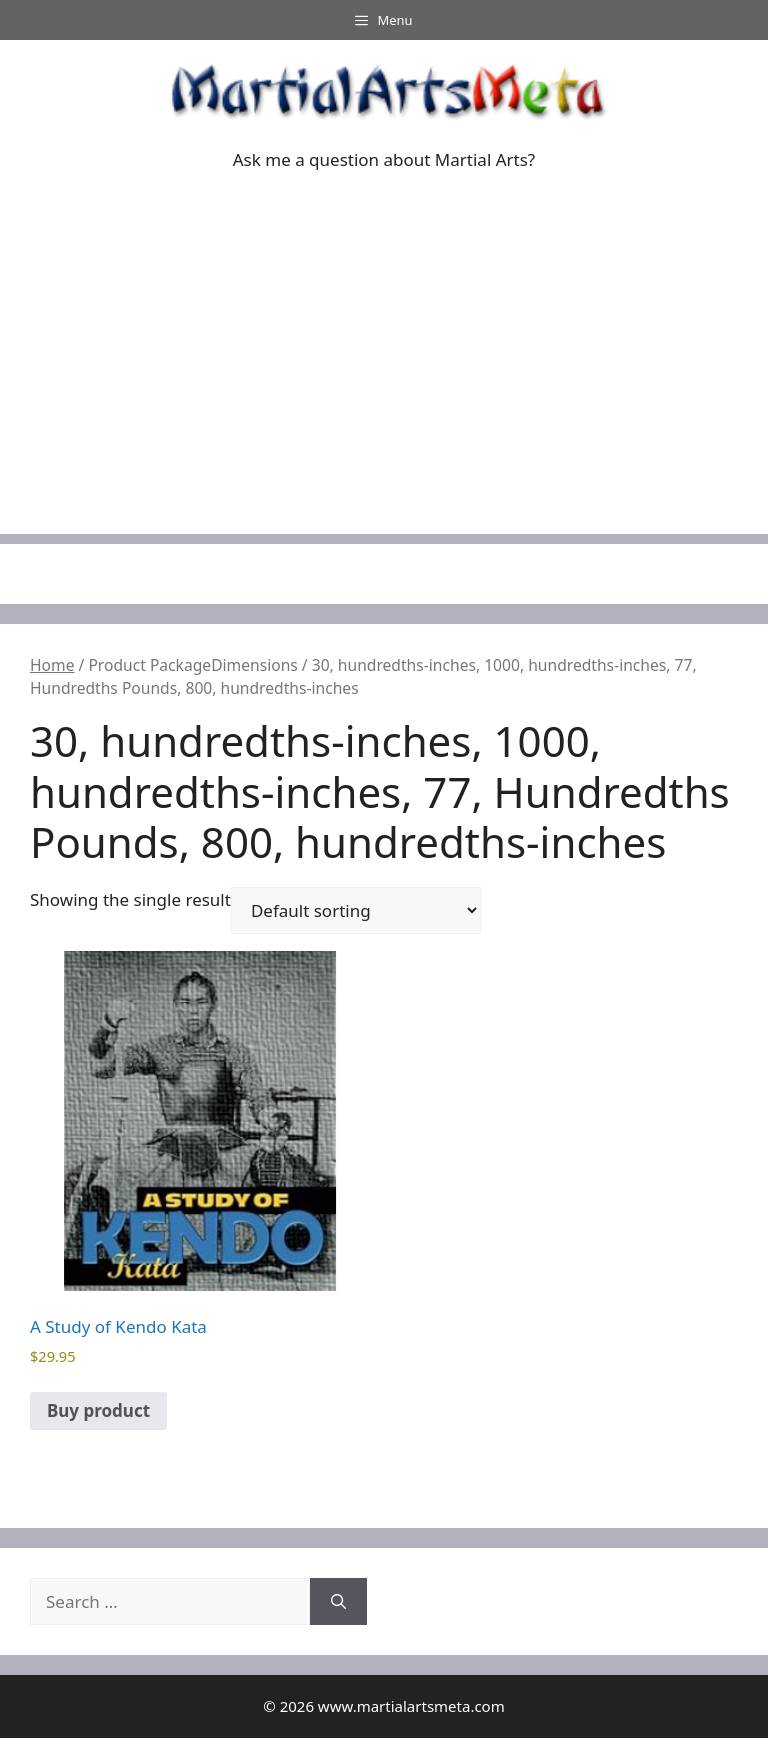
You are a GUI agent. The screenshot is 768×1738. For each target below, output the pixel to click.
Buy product (98, 1410)
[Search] (338, 1602)
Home (52, 665)
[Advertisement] (384, 394)
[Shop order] (356, 910)
